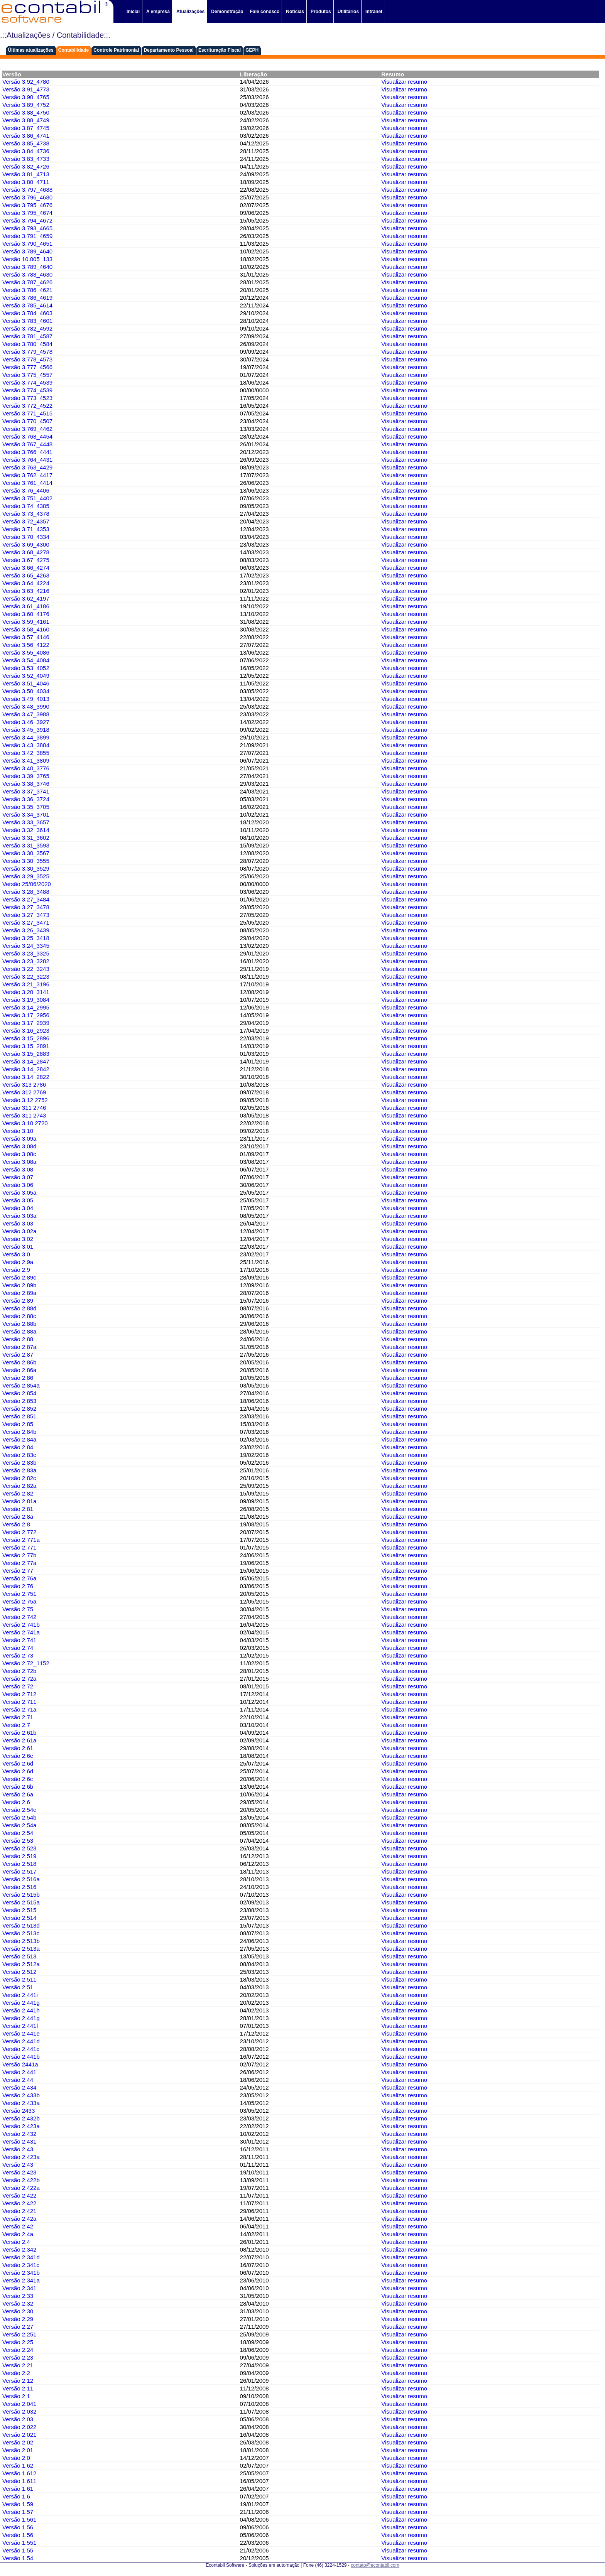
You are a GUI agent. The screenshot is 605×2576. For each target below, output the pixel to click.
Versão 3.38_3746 (25, 783)
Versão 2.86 (17, 1377)
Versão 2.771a (21, 1539)
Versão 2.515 (19, 1910)
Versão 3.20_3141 (25, 992)
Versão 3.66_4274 (25, 567)
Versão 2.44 (17, 2079)
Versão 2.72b (19, 1671)
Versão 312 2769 (24, 1092)
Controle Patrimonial (116, 50)
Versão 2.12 (17, 2380)
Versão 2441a (20, 2064)
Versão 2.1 (16, 2396)
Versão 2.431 (19, 2141)
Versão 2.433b (21, 2095)
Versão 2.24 (17, 2349)
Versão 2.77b (19, 1555)
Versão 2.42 (17, 2226)
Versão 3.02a (19, 1231)
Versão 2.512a (21, 1964)
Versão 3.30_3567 (25, 853)
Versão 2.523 (19, 1848)
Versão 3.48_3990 (25, 706)
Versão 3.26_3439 (25, 930)
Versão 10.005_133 (27, 259)
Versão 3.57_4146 (25, 637)
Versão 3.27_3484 (25, 899)
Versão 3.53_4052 (25, 668)
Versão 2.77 (17, 1570)
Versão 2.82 (17, 1493)
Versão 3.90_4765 (25, 97)
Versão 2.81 (17, 1509)
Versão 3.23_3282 (25, 961)
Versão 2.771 (19, 1547)
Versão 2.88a (19, 1331)
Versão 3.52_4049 (25, 675)
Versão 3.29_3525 (25, 876)
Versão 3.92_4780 (25, 81)
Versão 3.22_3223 (25, 976)
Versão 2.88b (19, 1323)
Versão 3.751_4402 (27, 498)
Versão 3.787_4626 (27, 282)
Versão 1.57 (17, 2511)
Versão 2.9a (17, 1262)
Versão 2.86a (19, 1370)
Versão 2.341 (19, 2288)
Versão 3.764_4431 (27, 459)
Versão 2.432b (21, 2118)
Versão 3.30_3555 (25, 861)
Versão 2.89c (19, 1277)
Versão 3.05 (17, 1200)
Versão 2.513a (21, 1948)
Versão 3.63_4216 (25, 590)
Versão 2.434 (19, 2087)
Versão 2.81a (19, 1501)
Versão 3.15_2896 (25, 1038)
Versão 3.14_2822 (25, 1077)
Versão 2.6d (17, 1763)
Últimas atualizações (31, 50)
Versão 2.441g (21, 2002)
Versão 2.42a (19, 2218)
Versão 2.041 (19, 2403)
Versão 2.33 (17, 2295)
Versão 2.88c (19, 1316)
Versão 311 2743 (24, 1115)
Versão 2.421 (19, 2211)
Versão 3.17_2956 (25, 1015)
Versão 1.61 (17, 2488)
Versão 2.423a (21, 2126)
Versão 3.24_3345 (25, 945)
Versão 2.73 (17, 1655)
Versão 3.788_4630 (27, 274)
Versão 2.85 (17, 1424)
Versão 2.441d (21, 2041)
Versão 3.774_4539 (27, 382)
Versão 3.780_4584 (27, 344)
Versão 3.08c (19, 1154)
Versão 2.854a (21, 1385)
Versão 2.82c (19, 1478)
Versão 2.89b (19, 1285)
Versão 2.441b (21, 2056)
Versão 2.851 (19, 1416)
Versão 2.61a (19, 1740)
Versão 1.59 (17, 2504)
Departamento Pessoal (168, 50)
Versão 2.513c (20, 1933)
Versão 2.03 (17, 2419)
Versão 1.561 (19, 2519)
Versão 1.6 (16, 2496)
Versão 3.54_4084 (25, 660)
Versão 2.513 (19, 1956)
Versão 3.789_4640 (27, 251)
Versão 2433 (18, 2110)
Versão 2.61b (19, 1732)
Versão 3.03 (17, 1223)
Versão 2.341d (21, 2257)
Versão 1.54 (17, 2558)
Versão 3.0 (16, 1254)
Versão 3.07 (17, 1177)
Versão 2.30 (17, 2311)
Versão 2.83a (19, 1470)
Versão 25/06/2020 (26, 884)
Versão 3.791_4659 (27, 236)
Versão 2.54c (19, 1809)
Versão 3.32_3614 (25, 830)
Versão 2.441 (19, 2072)
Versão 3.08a (19, 1161)
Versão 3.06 (17, 1185)
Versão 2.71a (19, 1709)
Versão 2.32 (17, 2303)
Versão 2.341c (20, 2265)
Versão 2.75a (19, 1601)
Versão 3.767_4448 (27, 444)
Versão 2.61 (17, 1748)
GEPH (252, 50)
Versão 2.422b (21, 2180)
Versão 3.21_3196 (25, 984)
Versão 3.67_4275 (25, 560)
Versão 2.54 (17, 1833)
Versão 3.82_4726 (25, 166)
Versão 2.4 (16, 2241)
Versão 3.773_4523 (27, 398)
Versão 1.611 (19, 2481)
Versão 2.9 (16, 1269)
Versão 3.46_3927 (25, 722)
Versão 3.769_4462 (27, 428)
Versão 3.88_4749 (25, 120)
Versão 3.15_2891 (25, 1046)
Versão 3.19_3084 (25, 999)
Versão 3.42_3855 (25, 753)
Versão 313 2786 (24, 1084)
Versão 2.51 (17, 1987)
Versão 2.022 (19, 2427)
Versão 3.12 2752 (25, 1100)
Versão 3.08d (19, 1146)
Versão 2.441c (20, 2049)
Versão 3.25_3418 (25, 938)
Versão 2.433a (21, 2103)
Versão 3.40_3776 (25, 768)
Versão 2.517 (19, 1871)
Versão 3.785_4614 (27, 305)
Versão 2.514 (19, 1917)
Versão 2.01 (17, 2450)
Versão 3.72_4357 (25, 521)
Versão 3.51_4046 (25, 683)
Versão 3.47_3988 (25, 714)
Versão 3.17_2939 (25, 1023)
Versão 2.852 (19, 1408)
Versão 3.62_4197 (25, 598)
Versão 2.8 (16, 1524)
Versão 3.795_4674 (27, 212)
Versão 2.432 (19, 2133)
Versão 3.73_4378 (25, 513)
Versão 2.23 (17, 2357)
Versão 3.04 (17, 1208)
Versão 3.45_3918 (25, 729)
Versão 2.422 (19, 2195)
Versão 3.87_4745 (25, 128)
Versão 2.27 (17, 2326)
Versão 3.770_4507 (27, 421)
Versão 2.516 (19, 1887)
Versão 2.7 (16, 1725)
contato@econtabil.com (375, 2565)
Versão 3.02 (17, 1239)
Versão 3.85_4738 (25, 143)
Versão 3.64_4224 (25, 583)
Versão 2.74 (17, 1647)
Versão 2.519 (19, 1856)
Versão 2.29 (17, 2319)
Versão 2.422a (21, 2187)
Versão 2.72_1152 (25, 1663)
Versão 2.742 (19, 1617)
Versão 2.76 (17, 1586)
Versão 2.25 (17, 2342)
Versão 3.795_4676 (27, 205)
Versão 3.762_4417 (27, 475)
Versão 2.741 (19, 1640)
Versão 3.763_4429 (27, 467)
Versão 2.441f (20, 2025)
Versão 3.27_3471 (25, 922)
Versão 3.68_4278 (25, 552)
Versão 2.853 (19, 1401)
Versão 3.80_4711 (25, 182)
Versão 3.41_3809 (25, 760)
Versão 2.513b (21, 1941)
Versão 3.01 (17, 1246)
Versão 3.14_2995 (25, 1007)
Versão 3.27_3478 (25, 907)
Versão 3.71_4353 (25, 529)
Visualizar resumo (404, 81)
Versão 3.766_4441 (27, 452)
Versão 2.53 (17, 1840)
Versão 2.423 (19, 2172)
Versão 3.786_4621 (27, 290)
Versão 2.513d (21, 1925)
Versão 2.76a (19, 1578)
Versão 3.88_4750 (25, 112)
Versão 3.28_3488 (25, 891)
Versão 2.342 (19, 2249)
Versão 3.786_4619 (27, 297)
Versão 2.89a (19, 1293)
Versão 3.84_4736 (25, 151)
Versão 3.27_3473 (25, 915)
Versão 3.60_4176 (25, 614)
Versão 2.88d (19, 1308)
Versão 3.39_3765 (25, 776)
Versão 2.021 (19, 2434)
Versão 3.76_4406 (25, 490)
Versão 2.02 (17, 2442)
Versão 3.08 (17, 1169)
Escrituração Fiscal (219, 50)
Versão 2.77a (19, 1563)
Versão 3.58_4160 (25, 629)
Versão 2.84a (19, 1439)
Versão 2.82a (19, 1485)
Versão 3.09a (19, 1138)
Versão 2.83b (19, 1462)
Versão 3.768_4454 (27, 436)
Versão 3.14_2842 (25, 1069)
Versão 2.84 (17, 1447)
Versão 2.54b (19, 1817)
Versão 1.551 (19, 2542)
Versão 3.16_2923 (25, 1030)
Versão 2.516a (21, 1879)
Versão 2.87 (17, 1354)
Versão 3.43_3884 (25, 745)
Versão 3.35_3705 (25, 807)
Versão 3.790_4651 (27, 243)
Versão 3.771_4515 (27, 413)
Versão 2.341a (21, 2280)
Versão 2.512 (19, 1971)
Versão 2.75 (17, 1609)
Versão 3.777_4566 (27, 367)
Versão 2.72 (17, 1686)
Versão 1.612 (19, 2473)
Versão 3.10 (17, 1131)
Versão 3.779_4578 (27, 351)
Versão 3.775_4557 (27, 374)
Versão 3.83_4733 (25, 158)
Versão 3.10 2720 (25, 1123)
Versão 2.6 (16, 1802)
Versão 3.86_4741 (25, 135)
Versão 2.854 (19, 1393)
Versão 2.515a (21, 1902)
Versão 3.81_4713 (25, 174)
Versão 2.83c (19, 1455)
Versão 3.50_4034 (25, 691)
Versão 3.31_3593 (25, 845)
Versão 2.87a (19, 1347)
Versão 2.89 (17, 1300)
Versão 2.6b (17, 1786)
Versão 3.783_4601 (27, 320)
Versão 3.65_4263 (25, 575)
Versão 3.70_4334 (25, 536)
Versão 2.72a (19, 1678)
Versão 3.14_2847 (25, 1061)
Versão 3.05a (19, 1192)
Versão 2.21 (17, 2365)
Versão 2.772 (19, 1532)
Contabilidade (73, 50)
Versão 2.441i (20, 1995)
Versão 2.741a (21, 1632)
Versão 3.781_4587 (27, 336)
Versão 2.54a (19, 1825)
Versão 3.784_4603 (27, 313)
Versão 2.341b (21, 2272)
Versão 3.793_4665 (27, 228)
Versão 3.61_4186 (25, 606)
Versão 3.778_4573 (27, 359)
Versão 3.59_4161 (25, 621)
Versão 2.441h (21, 2010)
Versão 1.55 (17, 2550)
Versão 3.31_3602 (25, 837)
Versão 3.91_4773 (25, 89)
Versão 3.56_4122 (25, 644)
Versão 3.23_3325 (25, 953)
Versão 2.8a (17, 1516)
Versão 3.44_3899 (25, 737)
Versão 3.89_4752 (25, 104)
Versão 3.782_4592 (27, 328)
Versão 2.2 (16, 2373)
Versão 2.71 (17, 1717)
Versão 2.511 (19, 1979)
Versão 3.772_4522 (27, 405)
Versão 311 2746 (24, 1107)
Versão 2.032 (19, 2411)
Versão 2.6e (17, 1755)
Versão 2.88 (17, 1339)
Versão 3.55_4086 (25, 652)
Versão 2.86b (19, 1362)
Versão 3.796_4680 (27, 197)
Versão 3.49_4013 (25, 698)
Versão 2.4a (17, 2234)
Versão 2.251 (19, 2334)
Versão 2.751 (19, 1593)
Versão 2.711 (19, 1701)
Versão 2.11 (17, 2388)
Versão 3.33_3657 (25, 822)
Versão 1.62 (17, 2465)
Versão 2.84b (19, 1431)
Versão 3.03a (19, 1215)
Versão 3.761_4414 (27, 482)
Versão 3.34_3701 (25, 814)
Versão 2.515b (21, 1894)
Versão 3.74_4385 (25, 506)
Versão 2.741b (21, 1624)
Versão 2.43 (17, 2149)
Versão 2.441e (21, 2033)
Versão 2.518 (19, 1863)
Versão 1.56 (17, 2527)
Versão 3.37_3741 (25, 791)
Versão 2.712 (19, 1694)
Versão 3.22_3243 (25, 969)
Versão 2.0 (16, 2457)
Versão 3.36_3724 (25, 799)
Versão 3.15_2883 (25, 1053)
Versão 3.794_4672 (27, 220)
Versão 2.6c (17, 1779)
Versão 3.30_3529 (25, 868)
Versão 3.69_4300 (25, 544)
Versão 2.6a (17, 1794)
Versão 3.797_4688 (27, 189)
